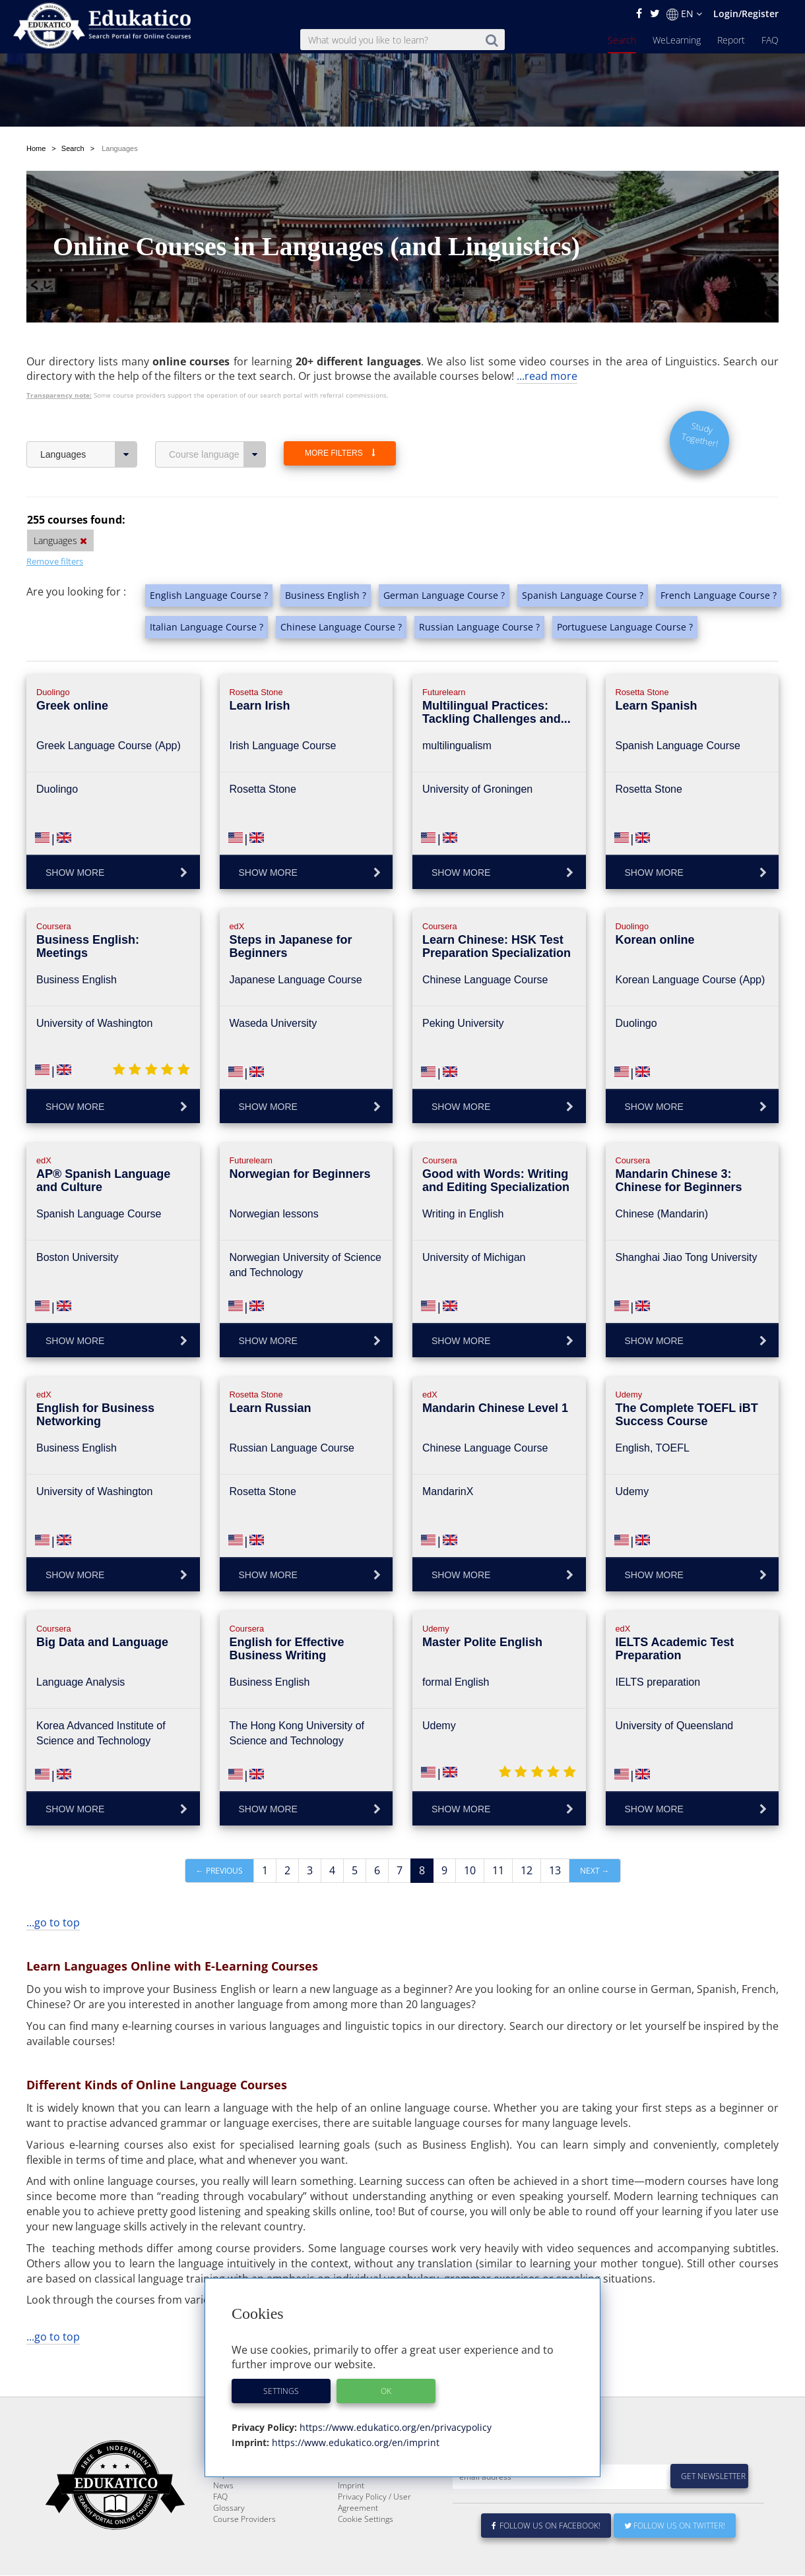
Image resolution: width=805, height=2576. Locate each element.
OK (386, 2391)
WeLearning (677, 40)
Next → (595, 1839)
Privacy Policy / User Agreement (374, 2503)
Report (731, 40)
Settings (281, 2391)
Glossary (229, 2508)
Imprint (351, 2486)
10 (470, 1839)
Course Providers (244, 2519)
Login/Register (746, 13)
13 (555, 1839)
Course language (217, 423)
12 (526, 1839)
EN (684, 13)
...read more (547, 345)
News (223, 2486)
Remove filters (54, 530)
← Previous (219, 1839)
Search (622, 40)
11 (498, 1839)
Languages (88, 423)
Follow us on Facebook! (546, 2526)
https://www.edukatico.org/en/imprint (354, 2442)
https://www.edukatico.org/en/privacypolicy (394, 2427)
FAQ (770, 40)
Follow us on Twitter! (674, 2526)
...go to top (53, 1891)
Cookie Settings (365, 2519)
